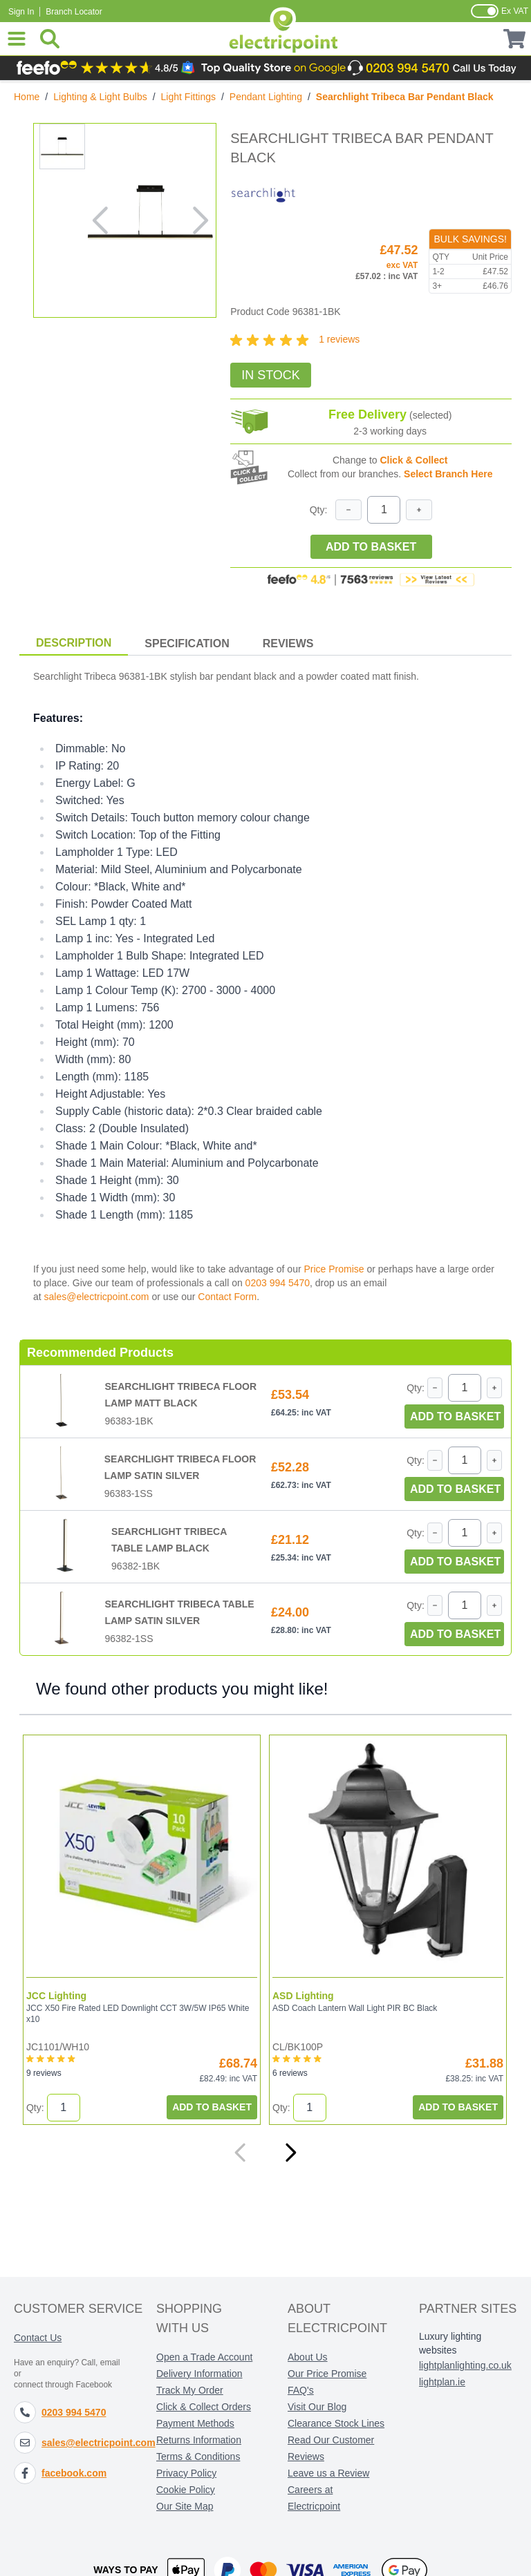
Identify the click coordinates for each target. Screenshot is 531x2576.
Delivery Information (199, 2373)
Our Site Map (184, 2506)
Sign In (21, 12)
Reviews (288, 643)
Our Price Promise (327, 2373)
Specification (187, 643)
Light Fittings (188, 96)
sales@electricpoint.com (96, 1296)
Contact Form (227, 1296)
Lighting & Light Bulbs (100, 96)
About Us (308, 2357)
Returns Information (198, 2439)
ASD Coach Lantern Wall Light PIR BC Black (354, 2008)
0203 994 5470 (277, 1282)
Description (73, 643)
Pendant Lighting (266, 96)
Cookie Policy (185, 2489)
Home (26, 96)
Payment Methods (195, 2423)
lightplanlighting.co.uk (465, 2365)
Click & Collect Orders (203, 2406)
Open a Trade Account (204, 2357)
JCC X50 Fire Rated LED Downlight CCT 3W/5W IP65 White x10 (137, 2013)
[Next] (290, 2152)
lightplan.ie (442, 2381)
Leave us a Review (328, 2473)
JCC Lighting (56, 1995)
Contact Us (38, 2337)
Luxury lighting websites (450, 2343)
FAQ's (301, 2390)
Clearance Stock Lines (336, 2423)
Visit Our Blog (317, 2406)
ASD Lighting (302, 1995)
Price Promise (334, 1269)
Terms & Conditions (198, 2456)
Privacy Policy (186, 2473)
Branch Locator (74, 12)
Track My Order (189, 2390)
